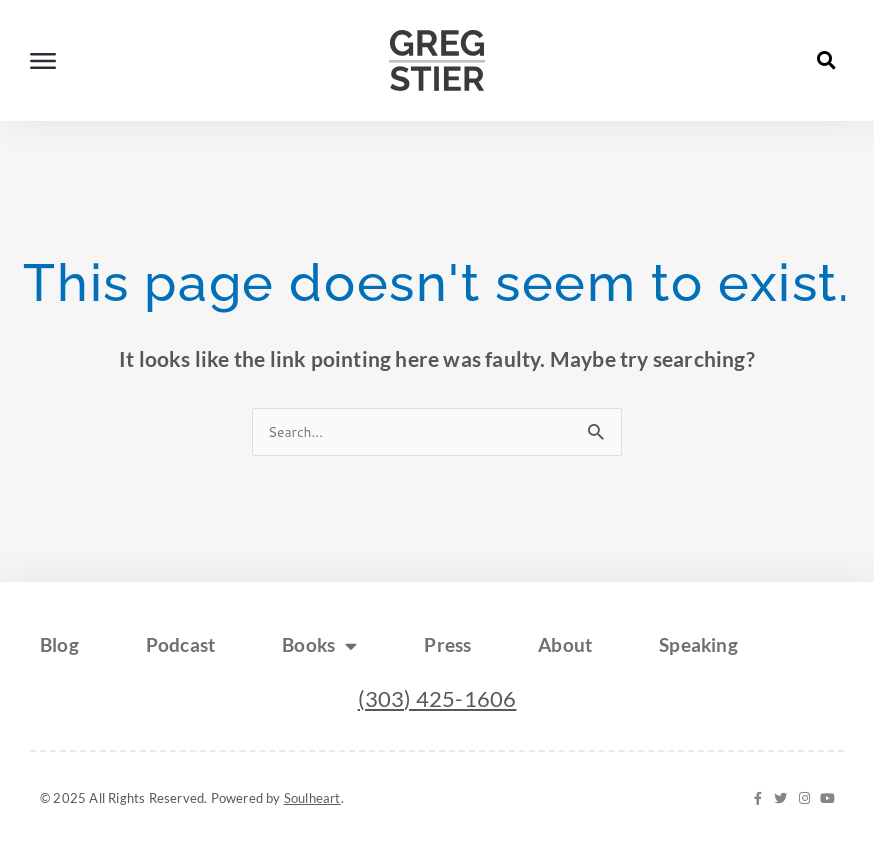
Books (321, 645)
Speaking (703, 644)
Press (450, 644)
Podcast (181, 644)
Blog (59, 644)
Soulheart (312, 798)
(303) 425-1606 (437, 698)
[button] (827, 60)
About (569, 644)
